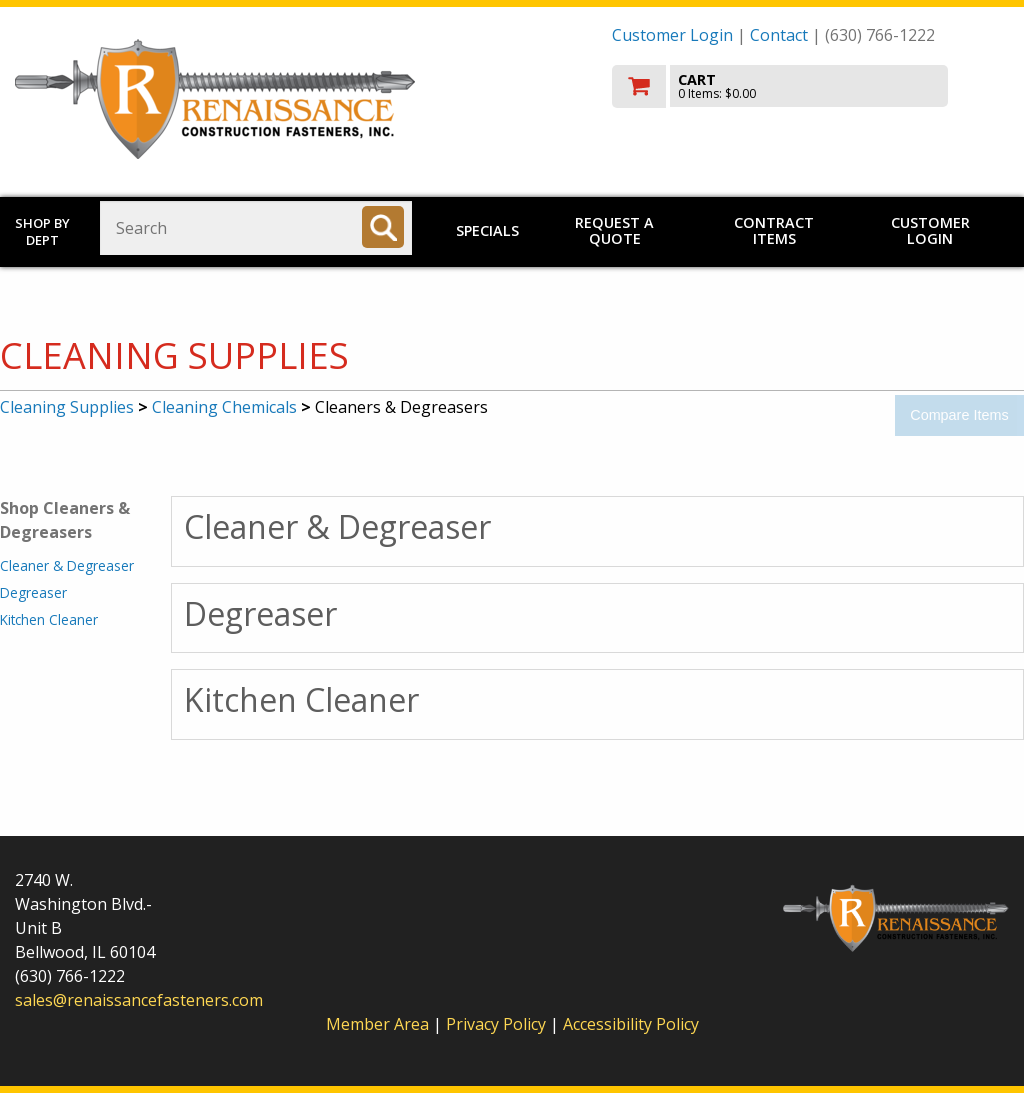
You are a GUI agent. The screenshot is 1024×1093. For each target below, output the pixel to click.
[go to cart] (810, 86)
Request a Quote (614, 230)
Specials (487, 230)
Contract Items (774, 230)
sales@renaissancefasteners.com (139, 1000)
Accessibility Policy (631, 1024)
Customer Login (672, 35)
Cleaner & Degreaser (67, 565)
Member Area (377, 1024)
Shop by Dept (42, 231)
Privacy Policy (498, 1024)
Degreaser (33, 592)
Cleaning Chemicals (224, 407)
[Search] (383, 227)
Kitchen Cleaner (49, 619)
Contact (779, 35)
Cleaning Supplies (67, 407)
